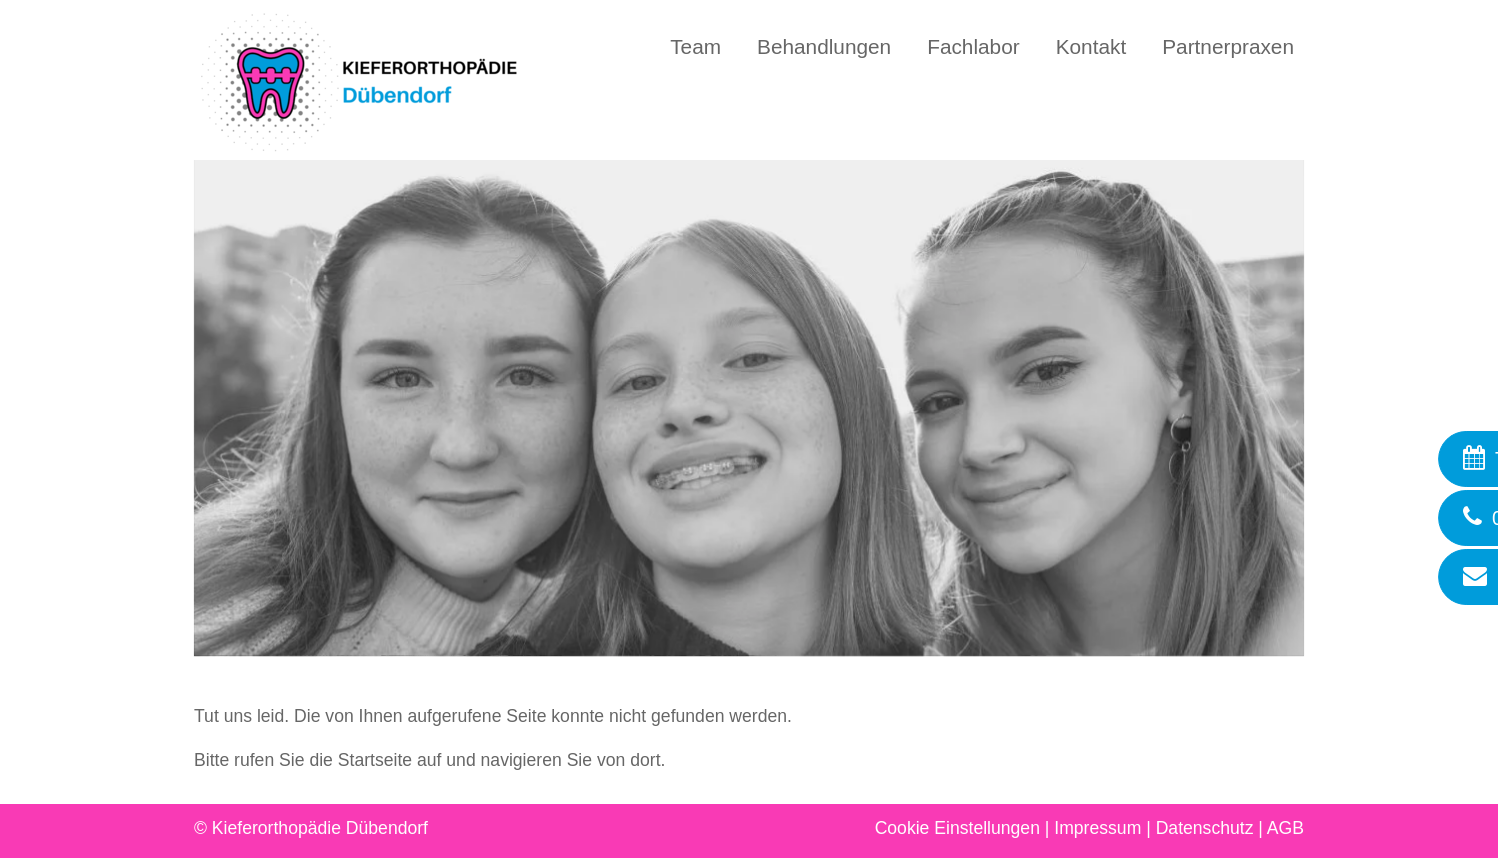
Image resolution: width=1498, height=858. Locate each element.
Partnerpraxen (1228, 46)
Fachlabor (973, 46)
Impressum (1097, 828)
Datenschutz (1205, 828)
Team (695, 46)
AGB (1285, 828)
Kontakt (1091, 46)
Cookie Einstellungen (957, 828)
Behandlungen (824, 46)
